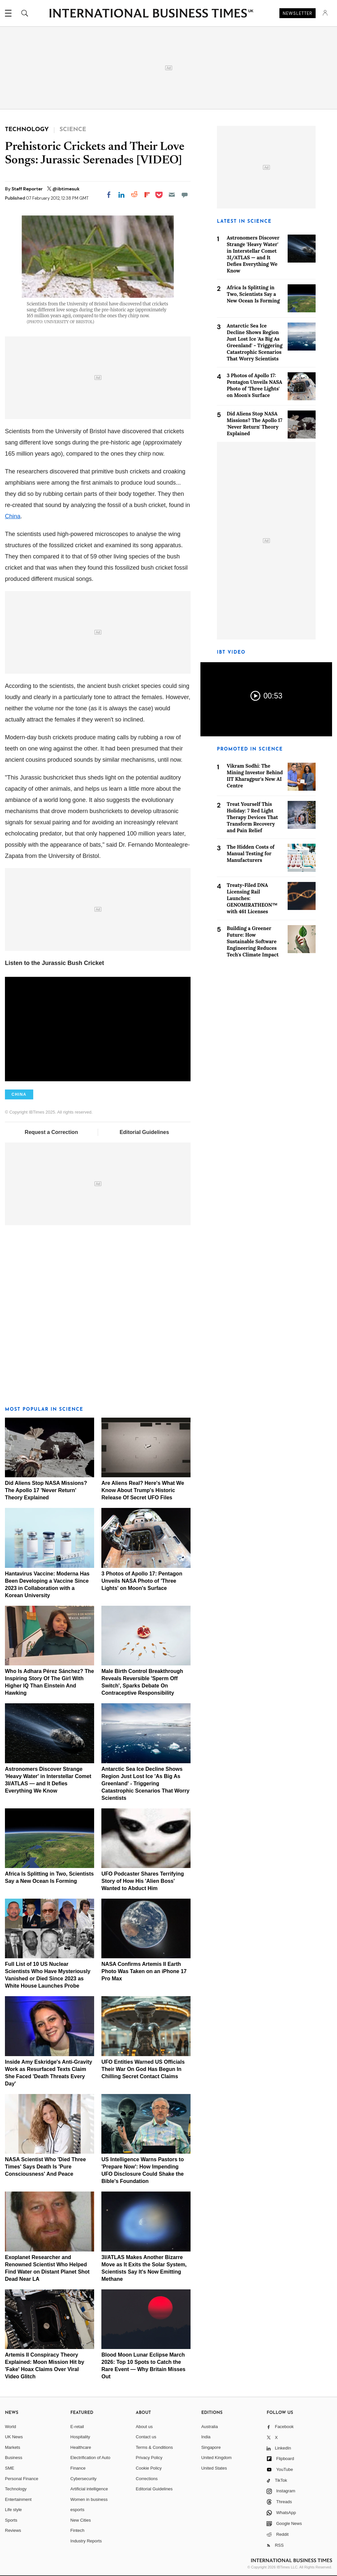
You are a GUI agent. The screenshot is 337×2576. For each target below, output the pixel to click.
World (10, 2426)
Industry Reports (86, 2540)
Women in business (89, 2499)
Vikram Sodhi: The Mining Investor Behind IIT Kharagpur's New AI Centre (255, 776)
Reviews (13, 2530)
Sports (11, 2520)
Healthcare (80, 2447)
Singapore (210, 2447)
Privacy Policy (149, 2457)
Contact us (146, 2436)
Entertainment (18, 2499)
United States (214, 2468)
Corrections (147, 2478)
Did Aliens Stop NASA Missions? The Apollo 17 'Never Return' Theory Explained (46, 1490)
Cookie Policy (149, 2468)
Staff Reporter (28, 189)
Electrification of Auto (90, 2457)
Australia (209, 2426)
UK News (14, 2436)
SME (9, 2468)
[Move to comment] (185, 195)
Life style (13, 2509)
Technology (16, 2488)
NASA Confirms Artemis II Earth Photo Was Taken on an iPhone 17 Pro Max (144, 1971)
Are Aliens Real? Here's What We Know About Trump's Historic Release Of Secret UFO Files (142, 1490)
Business (13, 2457)
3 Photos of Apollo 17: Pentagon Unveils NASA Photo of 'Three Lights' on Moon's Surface (141, 1581)
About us (144, 2426)
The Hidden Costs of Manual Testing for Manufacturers (250, 853)
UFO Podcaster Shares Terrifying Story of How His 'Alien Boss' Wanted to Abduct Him (142, 1881)
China (12, 516)
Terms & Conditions (154, 2447)
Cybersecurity (83, 2478)
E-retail (77, 2426)
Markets (12, 2447)
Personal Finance (21, 2478)
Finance (78, 2468)
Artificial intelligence (89, 2488)
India (205, 2436)
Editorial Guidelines (144, 1132)
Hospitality (80, 2436)
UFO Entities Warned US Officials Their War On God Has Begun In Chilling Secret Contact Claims (143, 2069)
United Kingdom (216, 2457)
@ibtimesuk (66, 189)
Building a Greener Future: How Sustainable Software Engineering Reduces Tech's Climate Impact (253, 941)
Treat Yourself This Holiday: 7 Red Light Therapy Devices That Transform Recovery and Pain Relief (252, 817)
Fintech (77, 2530)
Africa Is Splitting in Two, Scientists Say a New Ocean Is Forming (253, 294)
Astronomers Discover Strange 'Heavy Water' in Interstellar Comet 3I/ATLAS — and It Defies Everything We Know (253, 254)
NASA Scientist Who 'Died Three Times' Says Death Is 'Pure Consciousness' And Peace (45, 2167)
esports (77, 2509)
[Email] (172, 195)
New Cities (80, 2520)
